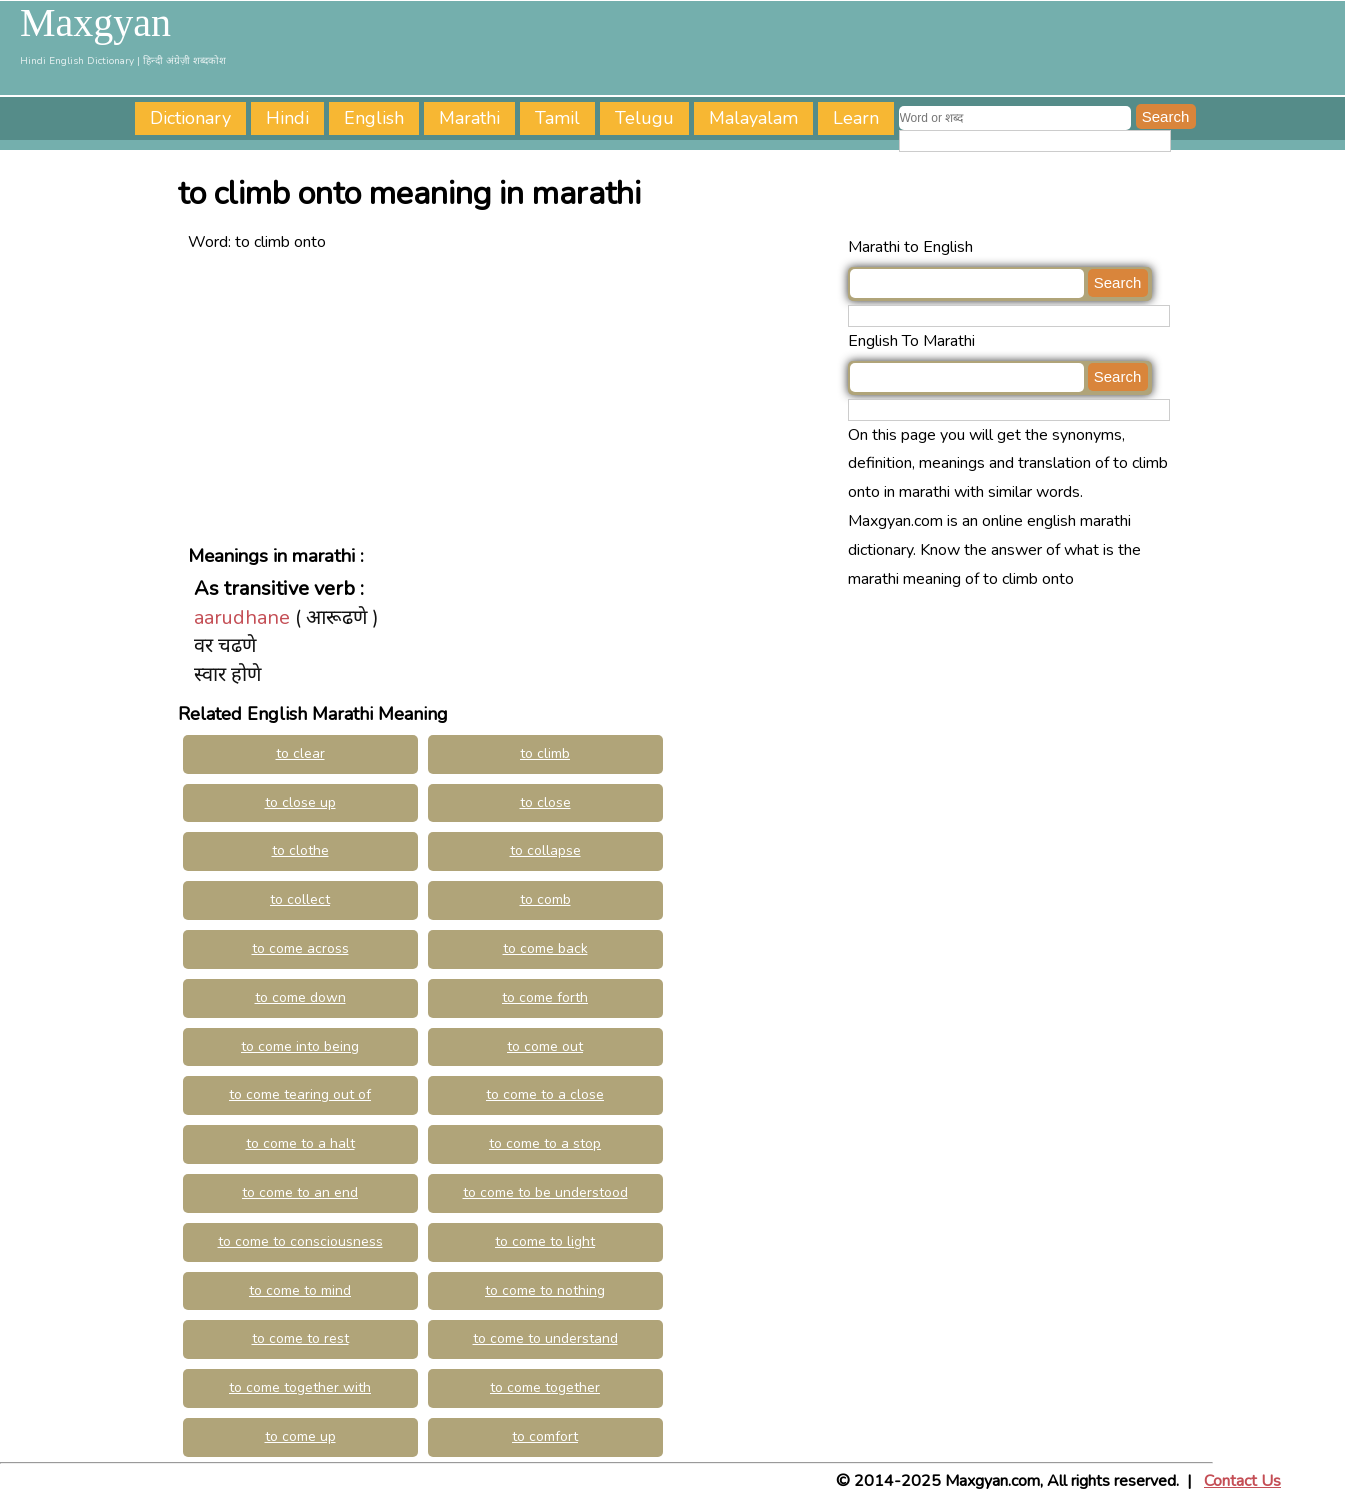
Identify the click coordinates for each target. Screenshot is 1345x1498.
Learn (856, 118)
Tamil (557, 118)
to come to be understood (545, 1192)
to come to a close (545, 1094)
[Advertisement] (513, 397)
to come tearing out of (300, 1094)
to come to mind (300, 1290)
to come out (545, 1046)
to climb (545, 753)
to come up (300, 1436)
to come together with (300, 1387)
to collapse (545, 850)
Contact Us (1242, 1481)
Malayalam (753, 118)
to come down (300, 997)
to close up (300, 802)
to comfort (545, 1436)
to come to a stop (545, 1143)
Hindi (287, 118)
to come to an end (300, 1192)
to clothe (300, 850)
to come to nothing (545, 1290)
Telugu (644, 118)
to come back (545, 948)
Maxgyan (95, 23)
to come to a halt (300, 1143)
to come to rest (300, 1338)
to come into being (300, 1046)
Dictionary (190, 118)
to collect (300, 899)
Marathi (469, 118)
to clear (300, 753)
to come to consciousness (300, 1241)
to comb (545, 899)
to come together (545, 1387)
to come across (300, 948)
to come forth (545, 997)
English (374, 118)
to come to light (545, 1241)
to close (545, 802)
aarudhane (242, 617)
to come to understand (545, 1338)
